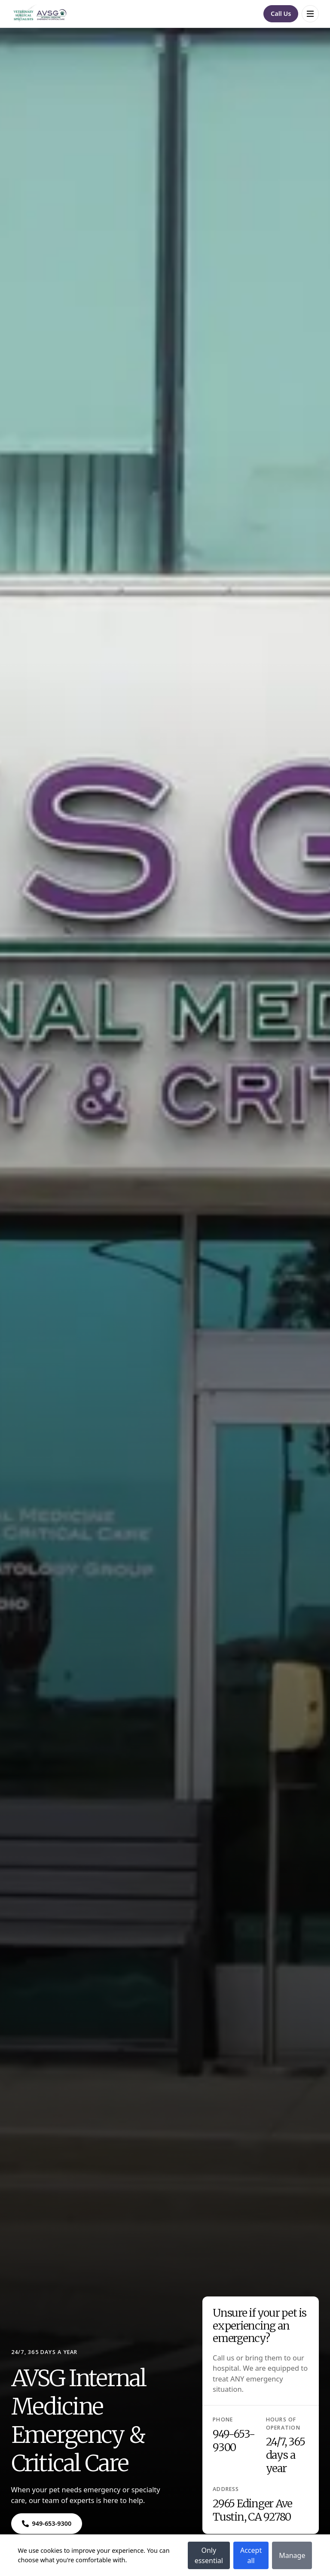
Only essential (209, 2555)
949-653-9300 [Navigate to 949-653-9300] (234, 2440)
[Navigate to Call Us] (280, 13)
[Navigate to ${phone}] (46, 2523)
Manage (292, 2555)
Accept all (251, 2555)
